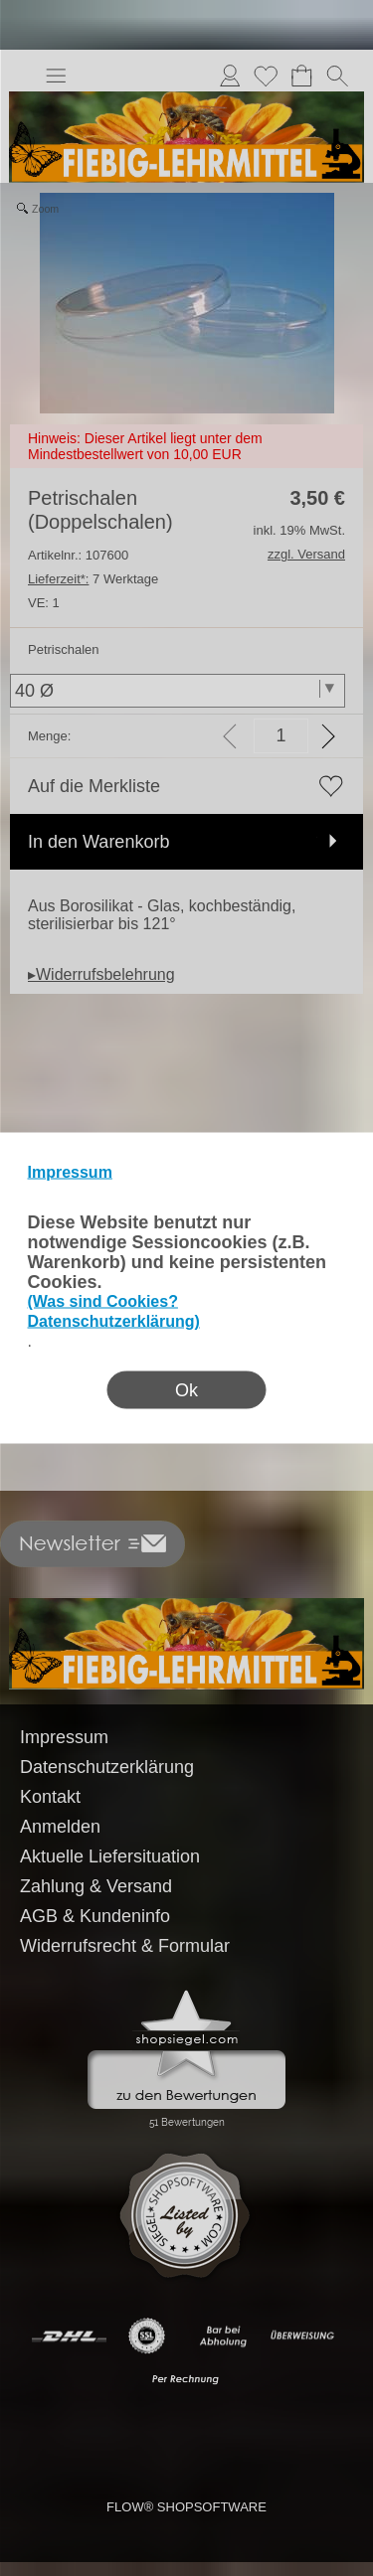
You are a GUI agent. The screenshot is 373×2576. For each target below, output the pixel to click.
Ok (186, 1390)
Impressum (70, 1172)
